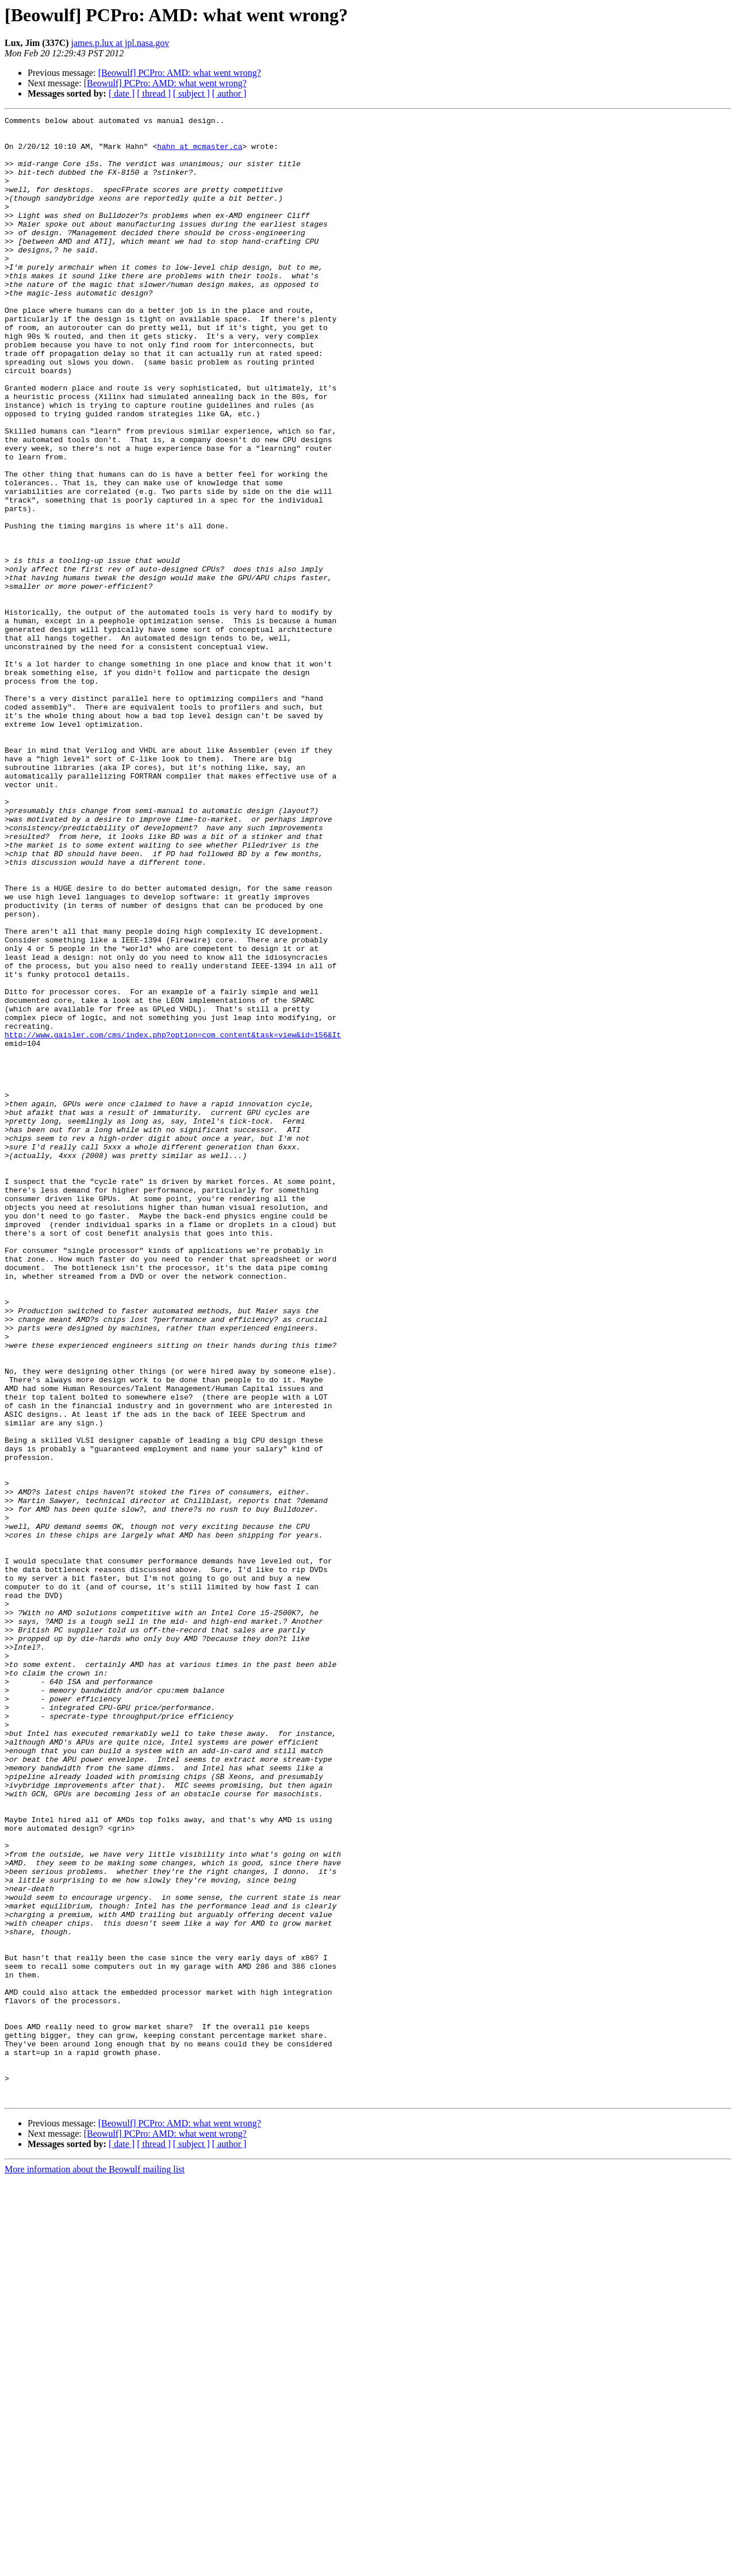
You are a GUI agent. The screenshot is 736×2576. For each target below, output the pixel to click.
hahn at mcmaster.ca (199, 153)
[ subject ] (191, 93)
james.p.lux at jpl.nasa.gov (120, 43)
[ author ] (229, 93)
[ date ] (122, 93)
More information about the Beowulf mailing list (95, 2566)
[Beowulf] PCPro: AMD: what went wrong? (179, 73)
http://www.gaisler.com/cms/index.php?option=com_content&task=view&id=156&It (173, 1219)
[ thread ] (154, 93)
